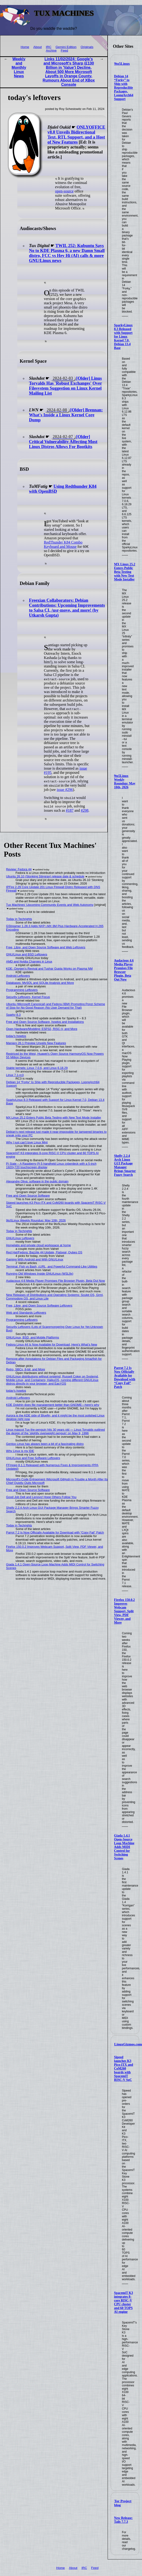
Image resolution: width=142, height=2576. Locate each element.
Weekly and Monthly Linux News (19, 67)
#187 (69, 810)
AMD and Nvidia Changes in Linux (29, 961)
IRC (48, 47)
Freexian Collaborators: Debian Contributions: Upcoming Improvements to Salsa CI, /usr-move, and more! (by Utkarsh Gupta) (67, 608)
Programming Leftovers (22, 990)
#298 (84, 810)
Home (25, 47)
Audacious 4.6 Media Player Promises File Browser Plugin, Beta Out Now (124, 970)
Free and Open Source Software (28, 1195)
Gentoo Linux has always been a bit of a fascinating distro (45, 1444)
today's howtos (16, 1036)
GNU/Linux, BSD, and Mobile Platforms (32, 1337)
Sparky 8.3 (13, 1014)
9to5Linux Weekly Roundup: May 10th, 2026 (124, 781)
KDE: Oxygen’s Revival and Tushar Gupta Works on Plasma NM (49, 968)
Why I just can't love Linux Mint (27, 1142)
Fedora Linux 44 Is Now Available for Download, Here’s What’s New (51, 1344)
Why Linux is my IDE (20, 1451)
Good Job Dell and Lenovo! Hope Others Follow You (41, 1497)
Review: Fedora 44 (19, 869)
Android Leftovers (18, 975)
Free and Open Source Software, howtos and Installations (45, 1022)
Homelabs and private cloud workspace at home (38, 1245)
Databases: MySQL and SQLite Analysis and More (40, 983)
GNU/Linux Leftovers (20, 1238)
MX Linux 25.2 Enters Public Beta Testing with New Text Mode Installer (124, 571)
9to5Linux (122, 63)
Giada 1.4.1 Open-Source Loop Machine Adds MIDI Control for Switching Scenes (124, 1847)
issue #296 (65, 790)
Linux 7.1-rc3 (15, 1075)
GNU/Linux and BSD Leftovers (26, 954)
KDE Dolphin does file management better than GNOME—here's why (52, 1405)
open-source (64, 191)
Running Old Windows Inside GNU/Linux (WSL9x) (39, 1273)
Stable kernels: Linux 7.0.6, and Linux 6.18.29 (37, 1068)
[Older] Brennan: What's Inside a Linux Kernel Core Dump (66, 415)
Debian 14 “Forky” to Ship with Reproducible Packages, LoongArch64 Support (123, 87)
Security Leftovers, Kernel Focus (28, 997)
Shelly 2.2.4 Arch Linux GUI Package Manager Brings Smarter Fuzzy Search (125, 1165)
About (37, 47)
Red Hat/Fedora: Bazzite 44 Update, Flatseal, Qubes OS (44, 1252)
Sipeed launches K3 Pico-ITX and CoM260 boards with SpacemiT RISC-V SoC (123, 2068)
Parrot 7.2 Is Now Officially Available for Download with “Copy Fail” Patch (124, 1377)
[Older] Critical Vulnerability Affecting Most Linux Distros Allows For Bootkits (63, 441)
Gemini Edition (65, 47)
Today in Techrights (19, 919)
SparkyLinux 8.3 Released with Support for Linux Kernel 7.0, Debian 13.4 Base (123, 336)
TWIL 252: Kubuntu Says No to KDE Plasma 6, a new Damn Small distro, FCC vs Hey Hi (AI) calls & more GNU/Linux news (67, 253)
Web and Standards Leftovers (26, 1312)
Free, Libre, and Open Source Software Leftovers (39, 1305)
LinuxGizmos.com (128, 2044)
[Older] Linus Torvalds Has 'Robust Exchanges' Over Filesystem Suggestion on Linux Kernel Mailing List (65, 386)
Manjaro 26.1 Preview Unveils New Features (36, 1043)
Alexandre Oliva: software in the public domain (37, 1181)
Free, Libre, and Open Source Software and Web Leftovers (45, 947)
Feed (64, 50)
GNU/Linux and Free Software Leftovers (33, 1458)
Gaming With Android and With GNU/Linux (34, 1259)
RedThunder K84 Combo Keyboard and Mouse (63, 544)
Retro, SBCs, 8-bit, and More (25, 1369)
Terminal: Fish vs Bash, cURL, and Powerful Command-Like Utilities (51, 1266)
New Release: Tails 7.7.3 (123, 2520)
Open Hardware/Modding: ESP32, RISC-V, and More (41, 1029)
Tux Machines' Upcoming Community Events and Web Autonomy (50, 905)
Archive (51, 50)
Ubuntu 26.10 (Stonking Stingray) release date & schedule (45, 876)
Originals (87, 47)
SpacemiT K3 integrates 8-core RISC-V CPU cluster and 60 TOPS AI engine (123, 2302)
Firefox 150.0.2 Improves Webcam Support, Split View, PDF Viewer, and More (124, 1611)
